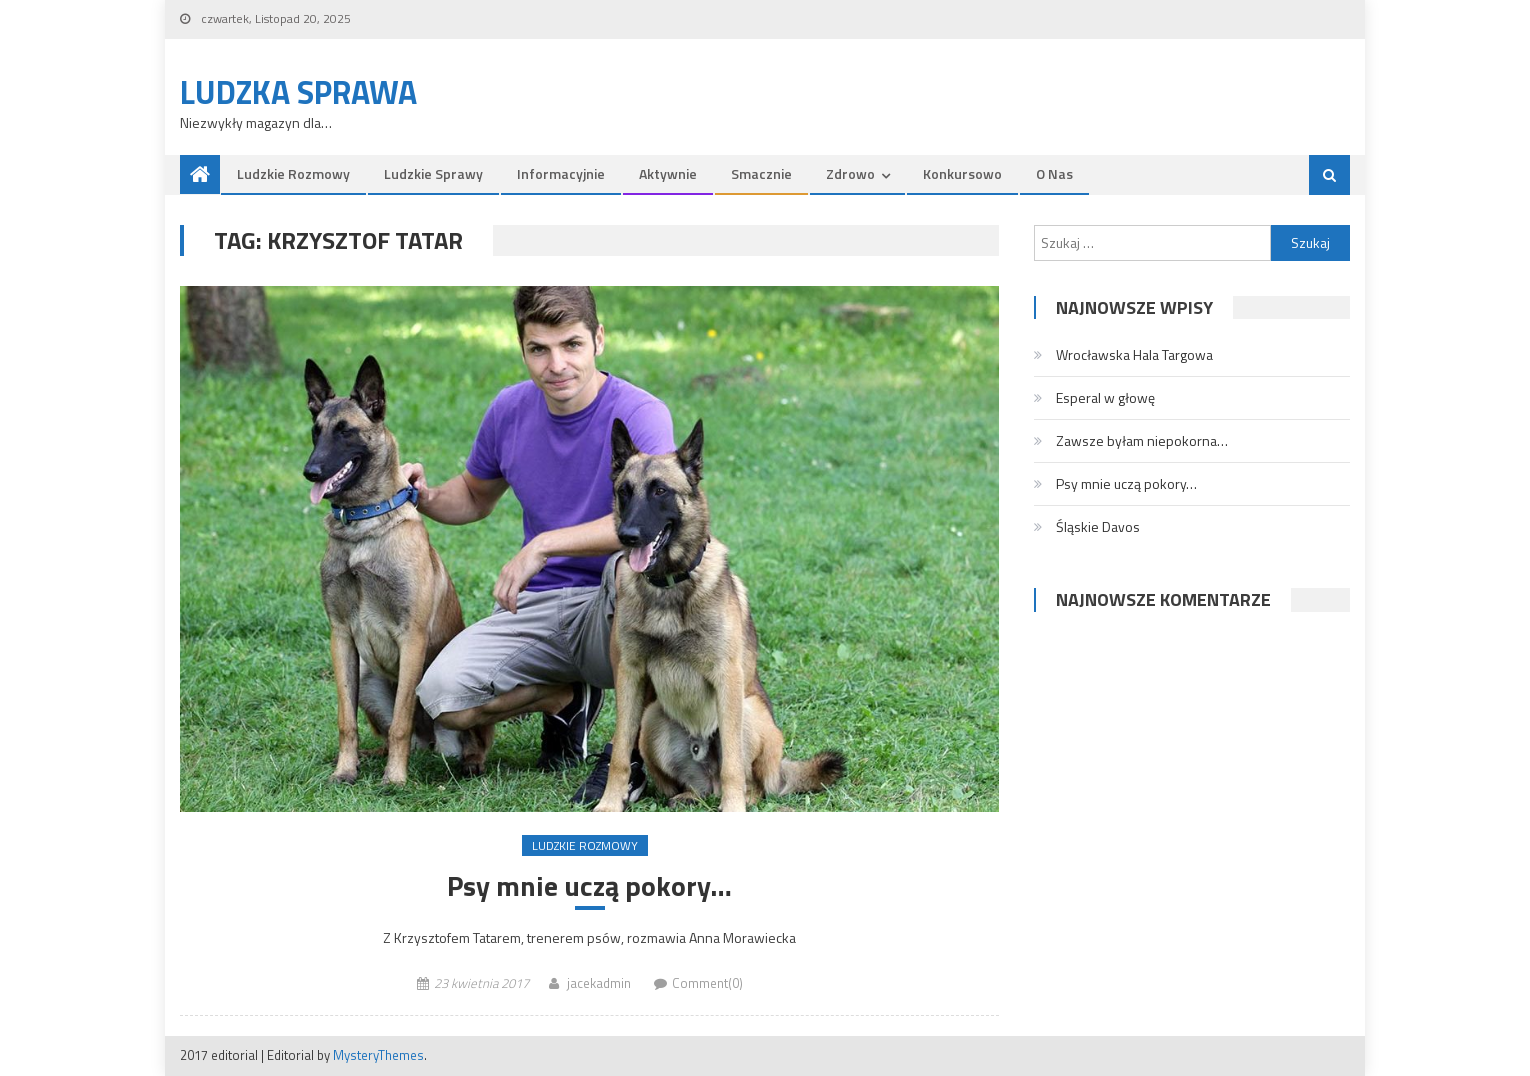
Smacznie (761, 173)
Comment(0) (707, 983)
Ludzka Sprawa (298, 92)
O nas (1054, 173)
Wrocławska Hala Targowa (1134, 354)
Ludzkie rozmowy (293, 173)
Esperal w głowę (1105, 397)
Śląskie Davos (1098, 526)
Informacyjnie (561, 173)
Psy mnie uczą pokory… (589, 886)
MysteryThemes (378, 1055)
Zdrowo (850, 173)
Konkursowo (962, 173)
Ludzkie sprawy (433, 173)
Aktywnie (668, 173)
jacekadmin (599, 983)
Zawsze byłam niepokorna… (1142, 440)
